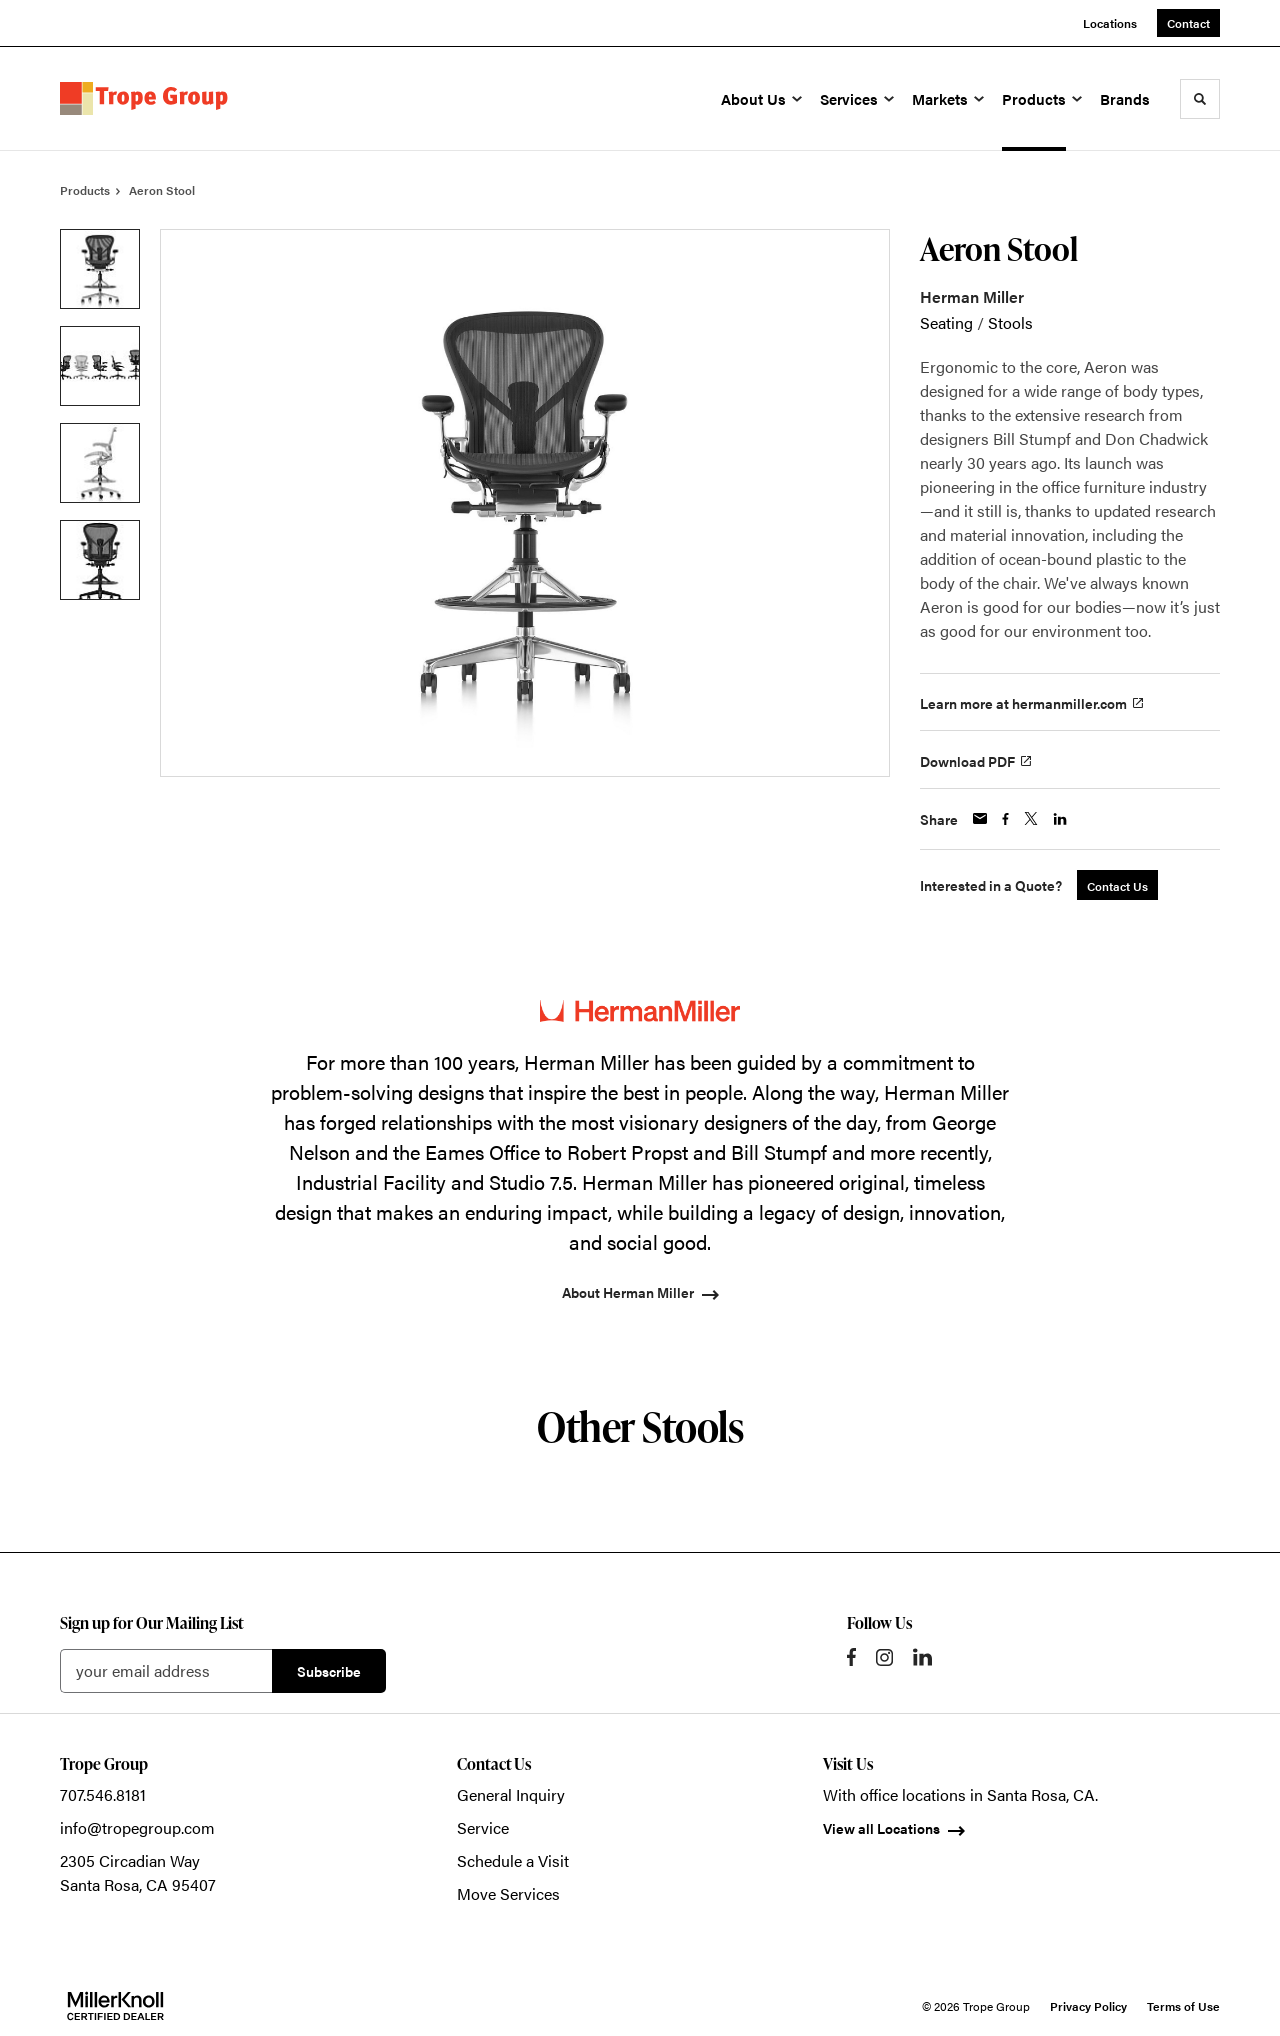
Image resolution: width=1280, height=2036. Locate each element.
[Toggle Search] (1200, 99)
